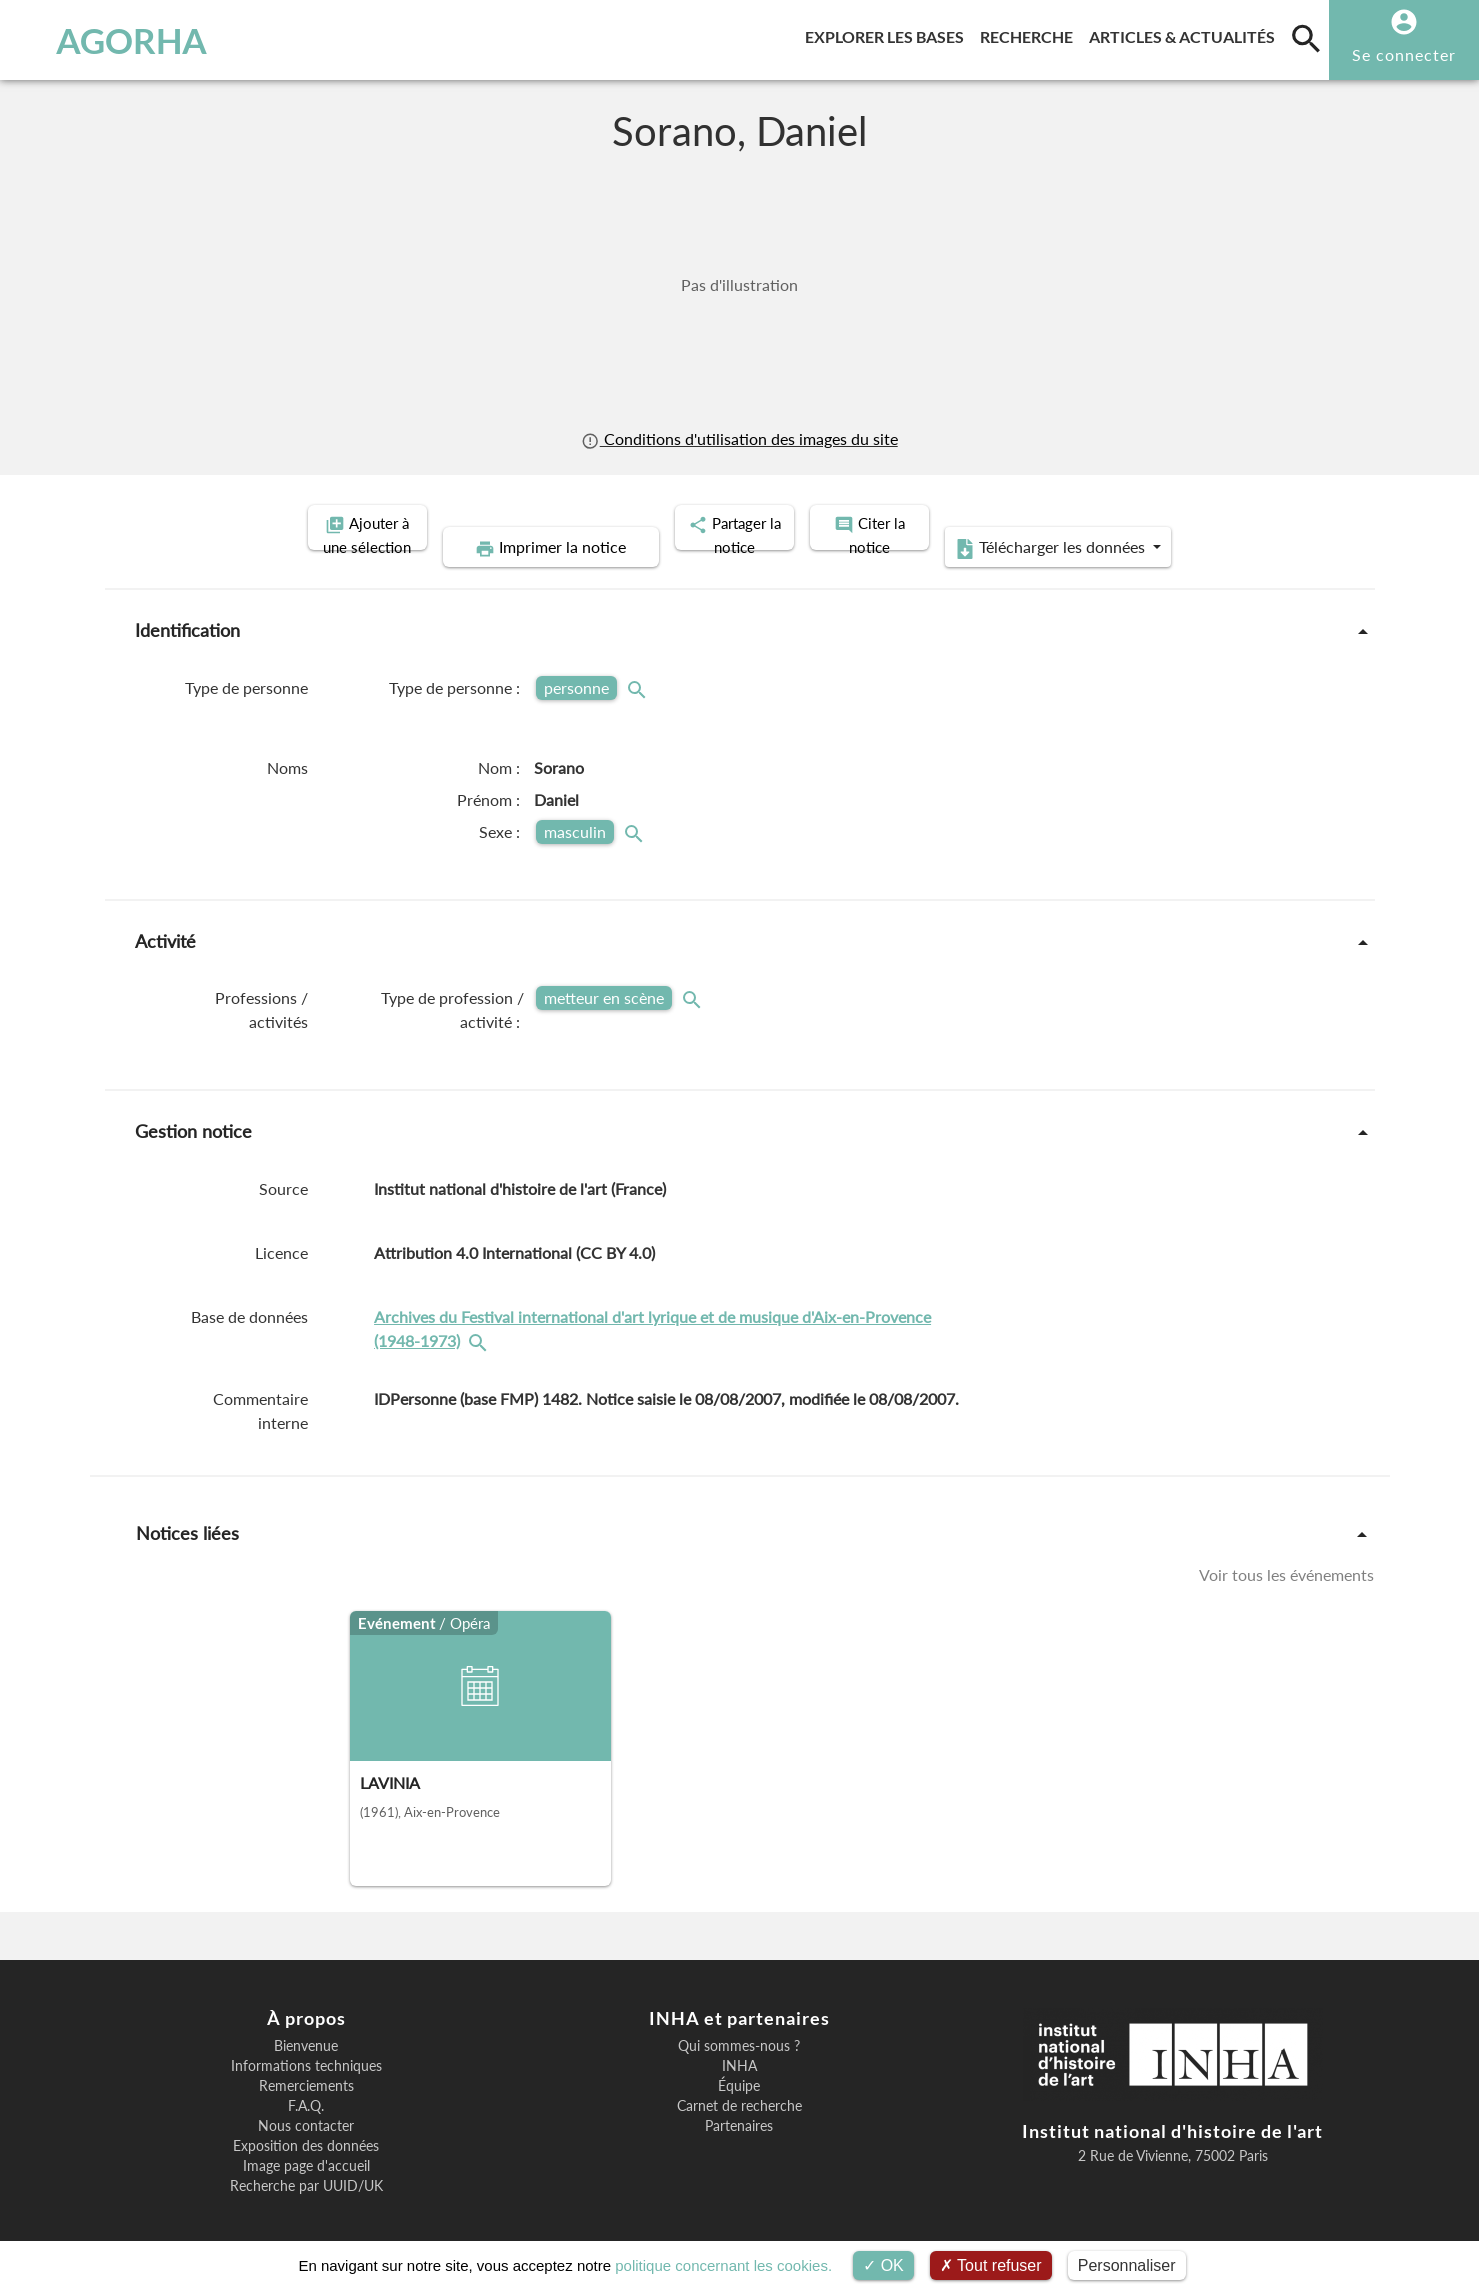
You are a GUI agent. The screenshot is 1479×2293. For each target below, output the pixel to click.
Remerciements (306, 2064)
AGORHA (119, 40)
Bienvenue (306, 2024)
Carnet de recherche (739, 2084)
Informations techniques (306, 2044)
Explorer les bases (888, 33)
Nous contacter (306, 2104)
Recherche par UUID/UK (306, 2164)
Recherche (1030, 33)
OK (883, 2265)
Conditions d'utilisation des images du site (739, 438)
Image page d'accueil (306, 2144)
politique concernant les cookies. (723, 2265)
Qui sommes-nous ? (739, 2024)
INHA (739, 2044)
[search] (1306, 38)
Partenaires (739, 2104)
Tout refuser (991, 2265)
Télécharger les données (1197, 526)
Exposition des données (306, 2124)
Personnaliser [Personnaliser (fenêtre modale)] (1127, 2265)
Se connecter (1404, 54)
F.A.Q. (306, 2084)
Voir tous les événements (1286, 1551)
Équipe (739, 2064)
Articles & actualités (1186, 33)
